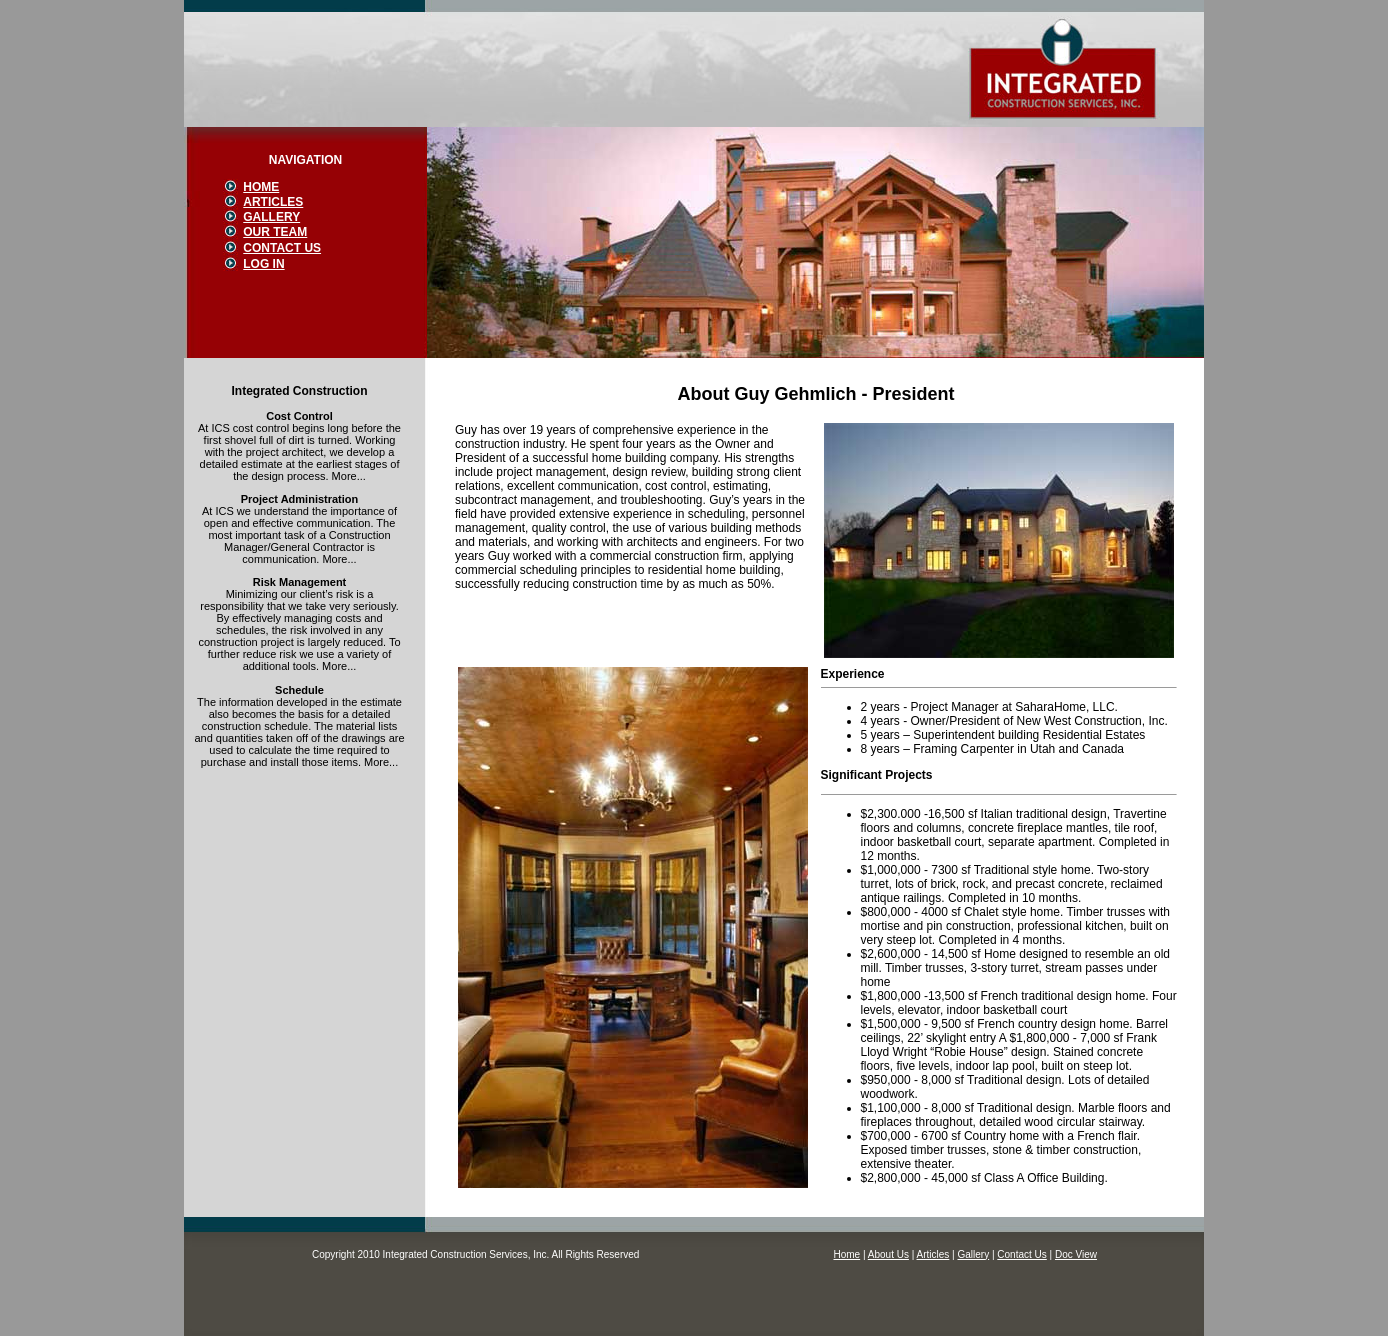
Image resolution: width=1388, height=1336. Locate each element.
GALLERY (271, 217)
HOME (261, 187)
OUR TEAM (275, 232)
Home (846, 1254)
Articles (933, 1254)
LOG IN (263, 264)
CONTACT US (282, 248)
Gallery (973, 1254)
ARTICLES (273, 202)
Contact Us (1021, 1254)
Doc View (1076, 1254)
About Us (888, 1254)
